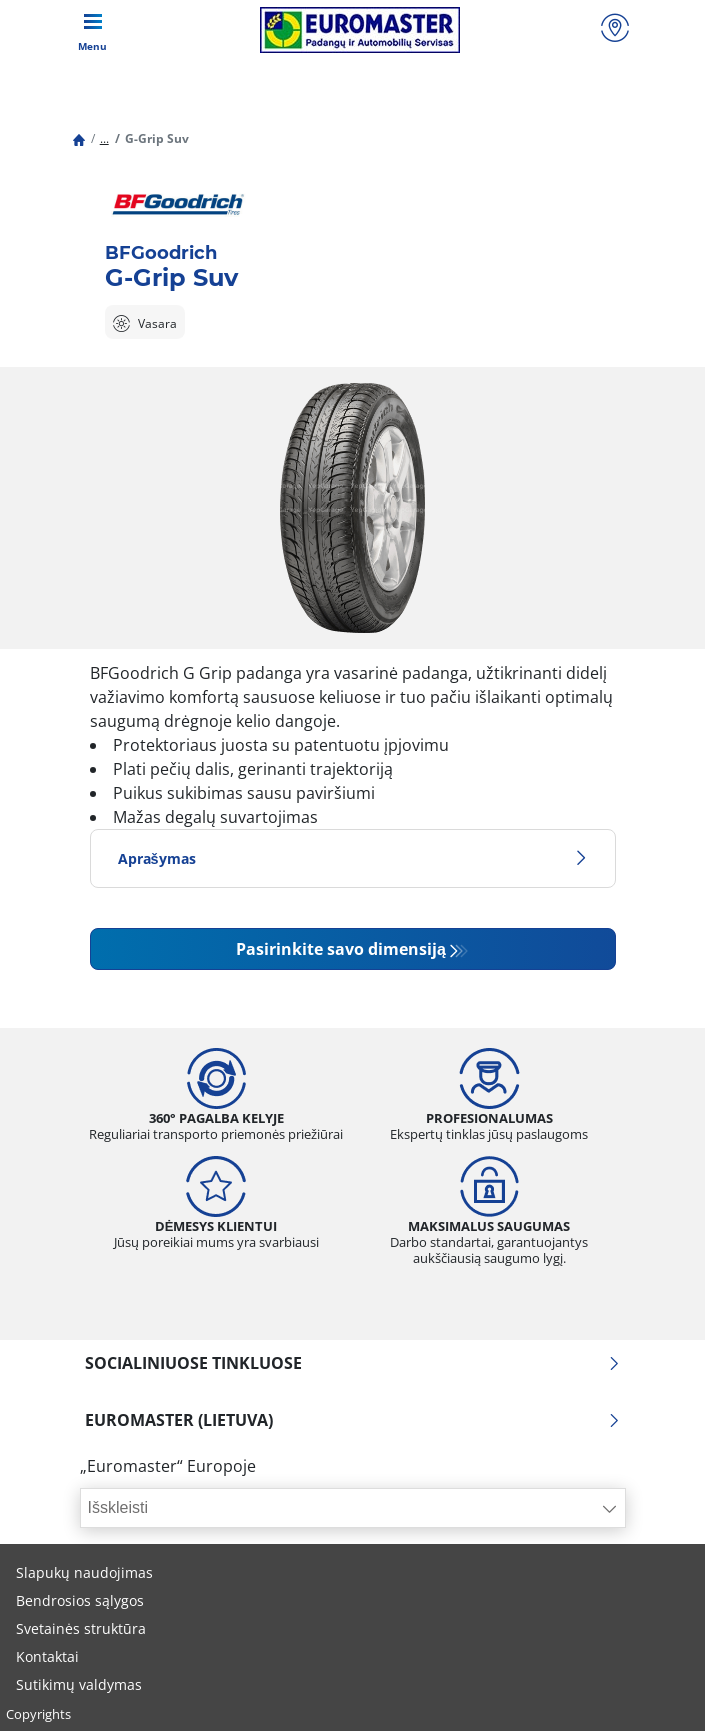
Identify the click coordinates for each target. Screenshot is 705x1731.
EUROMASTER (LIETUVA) (353, 1420)
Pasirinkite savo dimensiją (341, 949)
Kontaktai (47, 1656)
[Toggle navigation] (93, 30)
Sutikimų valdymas (79, 1684)
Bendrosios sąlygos (80, 1600)
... (104, 138)
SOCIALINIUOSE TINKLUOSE (353, 1363)
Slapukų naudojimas (84, 1572)
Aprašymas (353, 858)
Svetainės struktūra (81, 1628)
